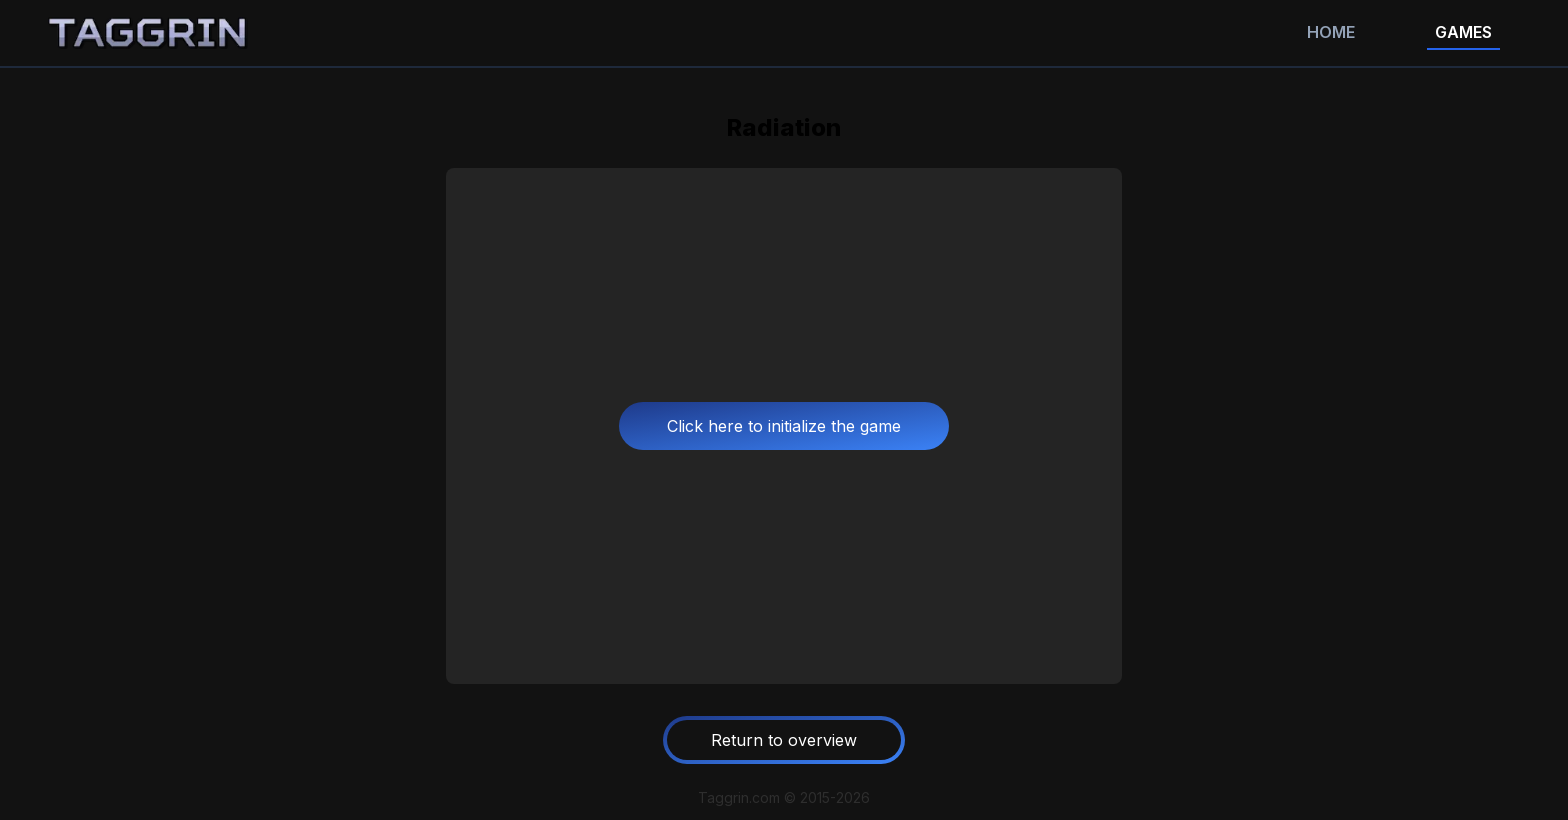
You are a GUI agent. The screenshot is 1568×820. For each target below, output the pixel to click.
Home (1331, 32)
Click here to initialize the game (784, 426)
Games (1463, 32)
